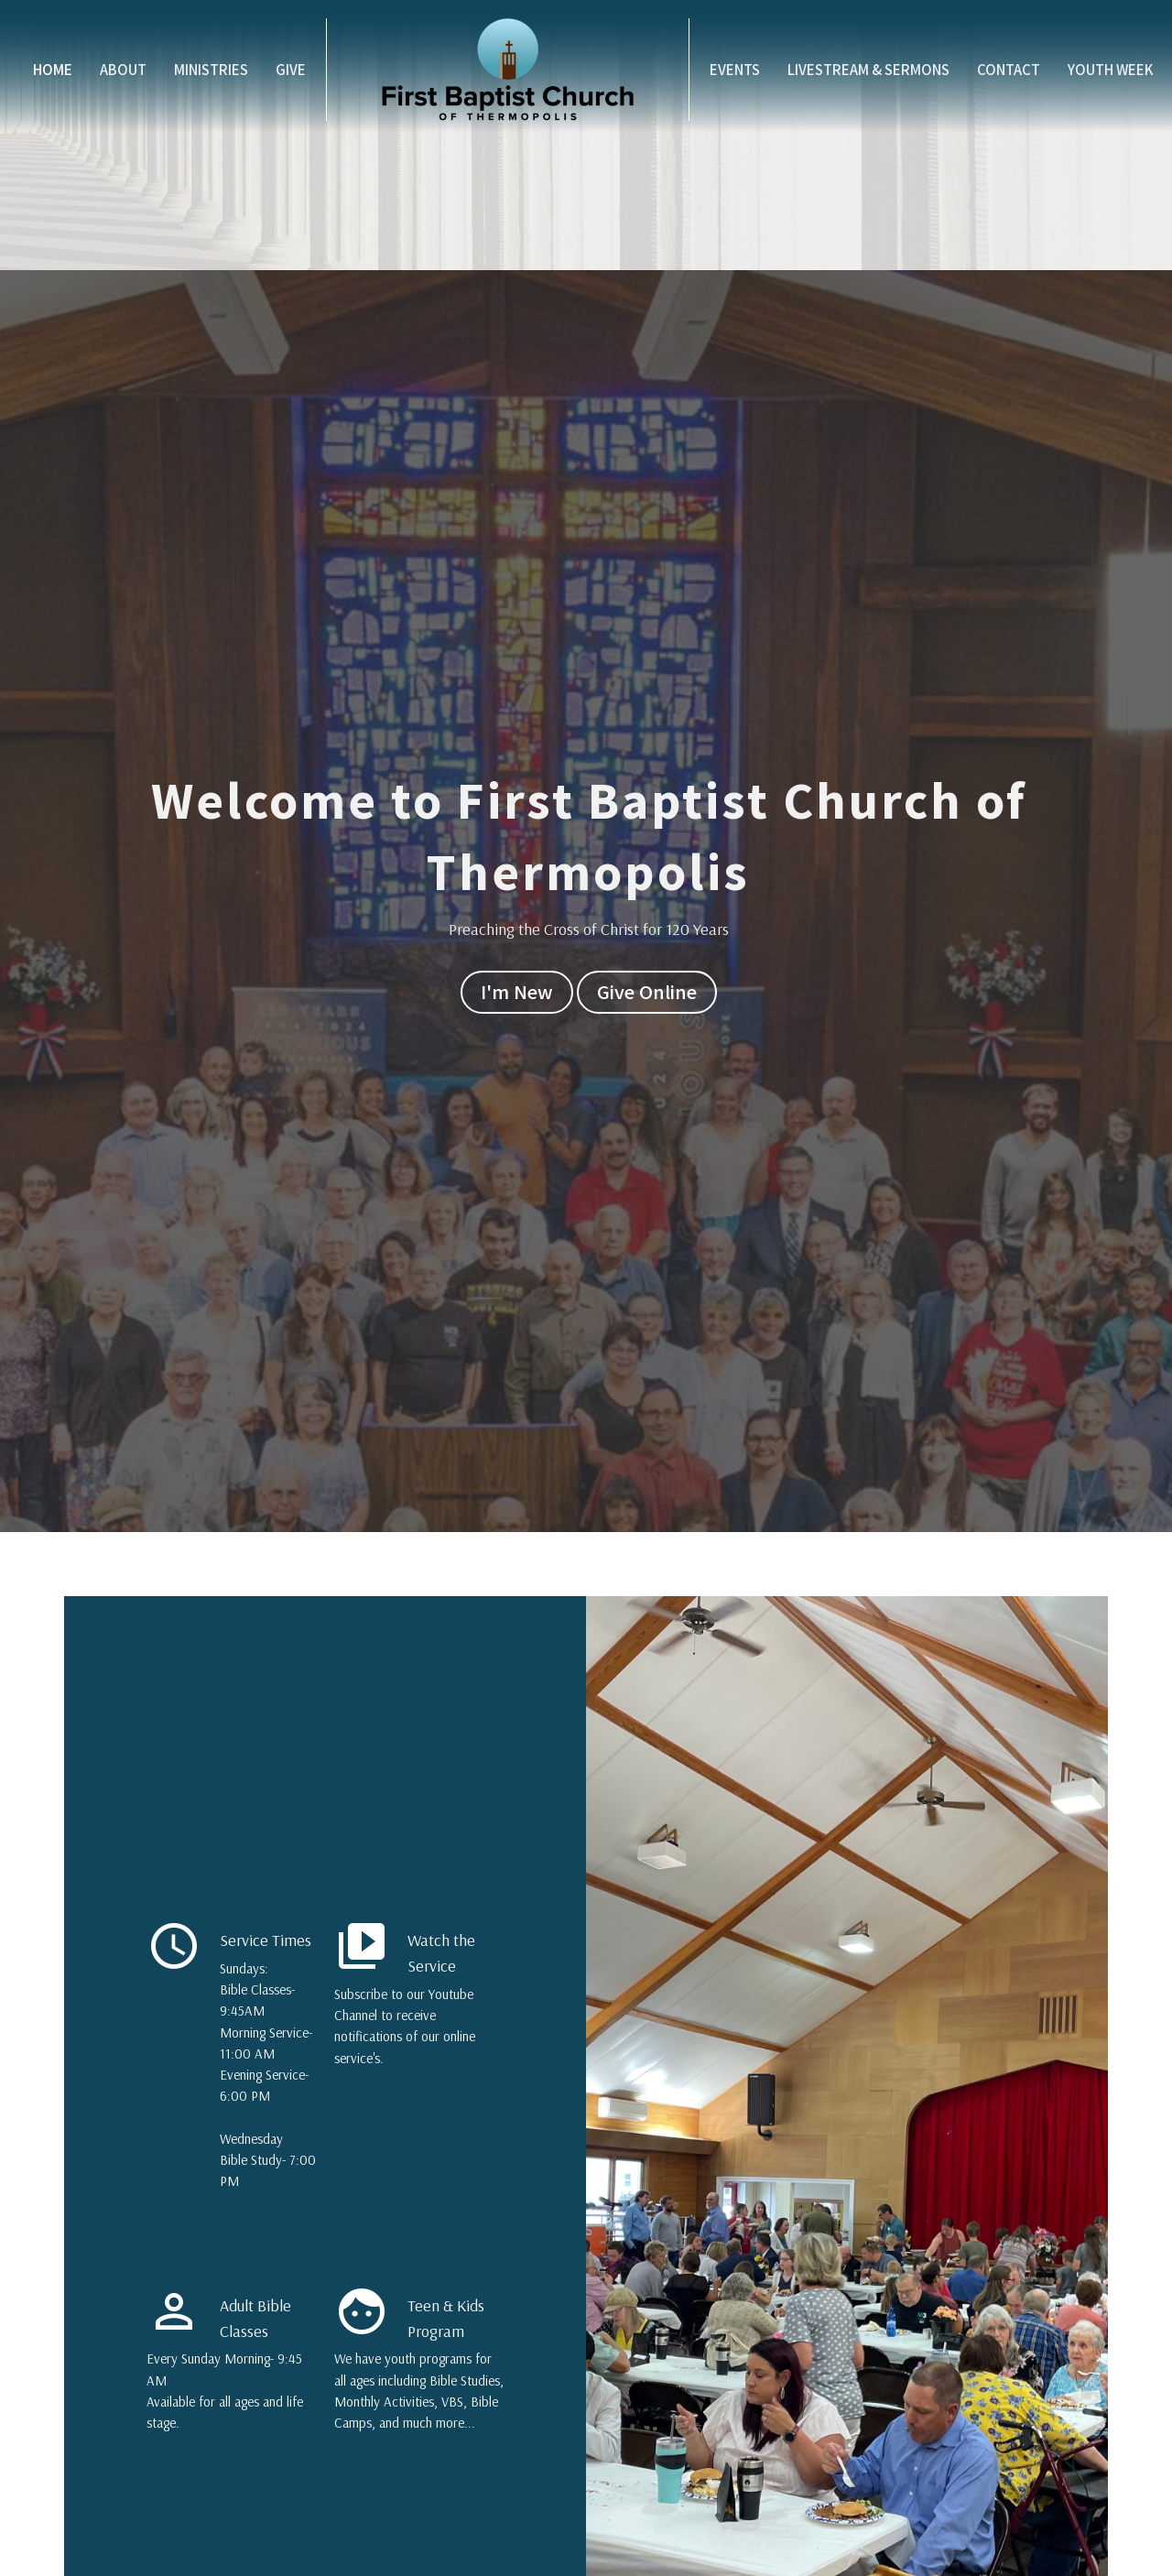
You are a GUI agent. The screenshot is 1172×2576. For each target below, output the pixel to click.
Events (735, 69)
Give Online (647, 991)
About (123, 69)
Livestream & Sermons (868, 69)
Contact (1008, 69)
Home (52, 69)
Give (291, 69)
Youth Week (1111, 69)
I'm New (517, 991)
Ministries (211, 69)
